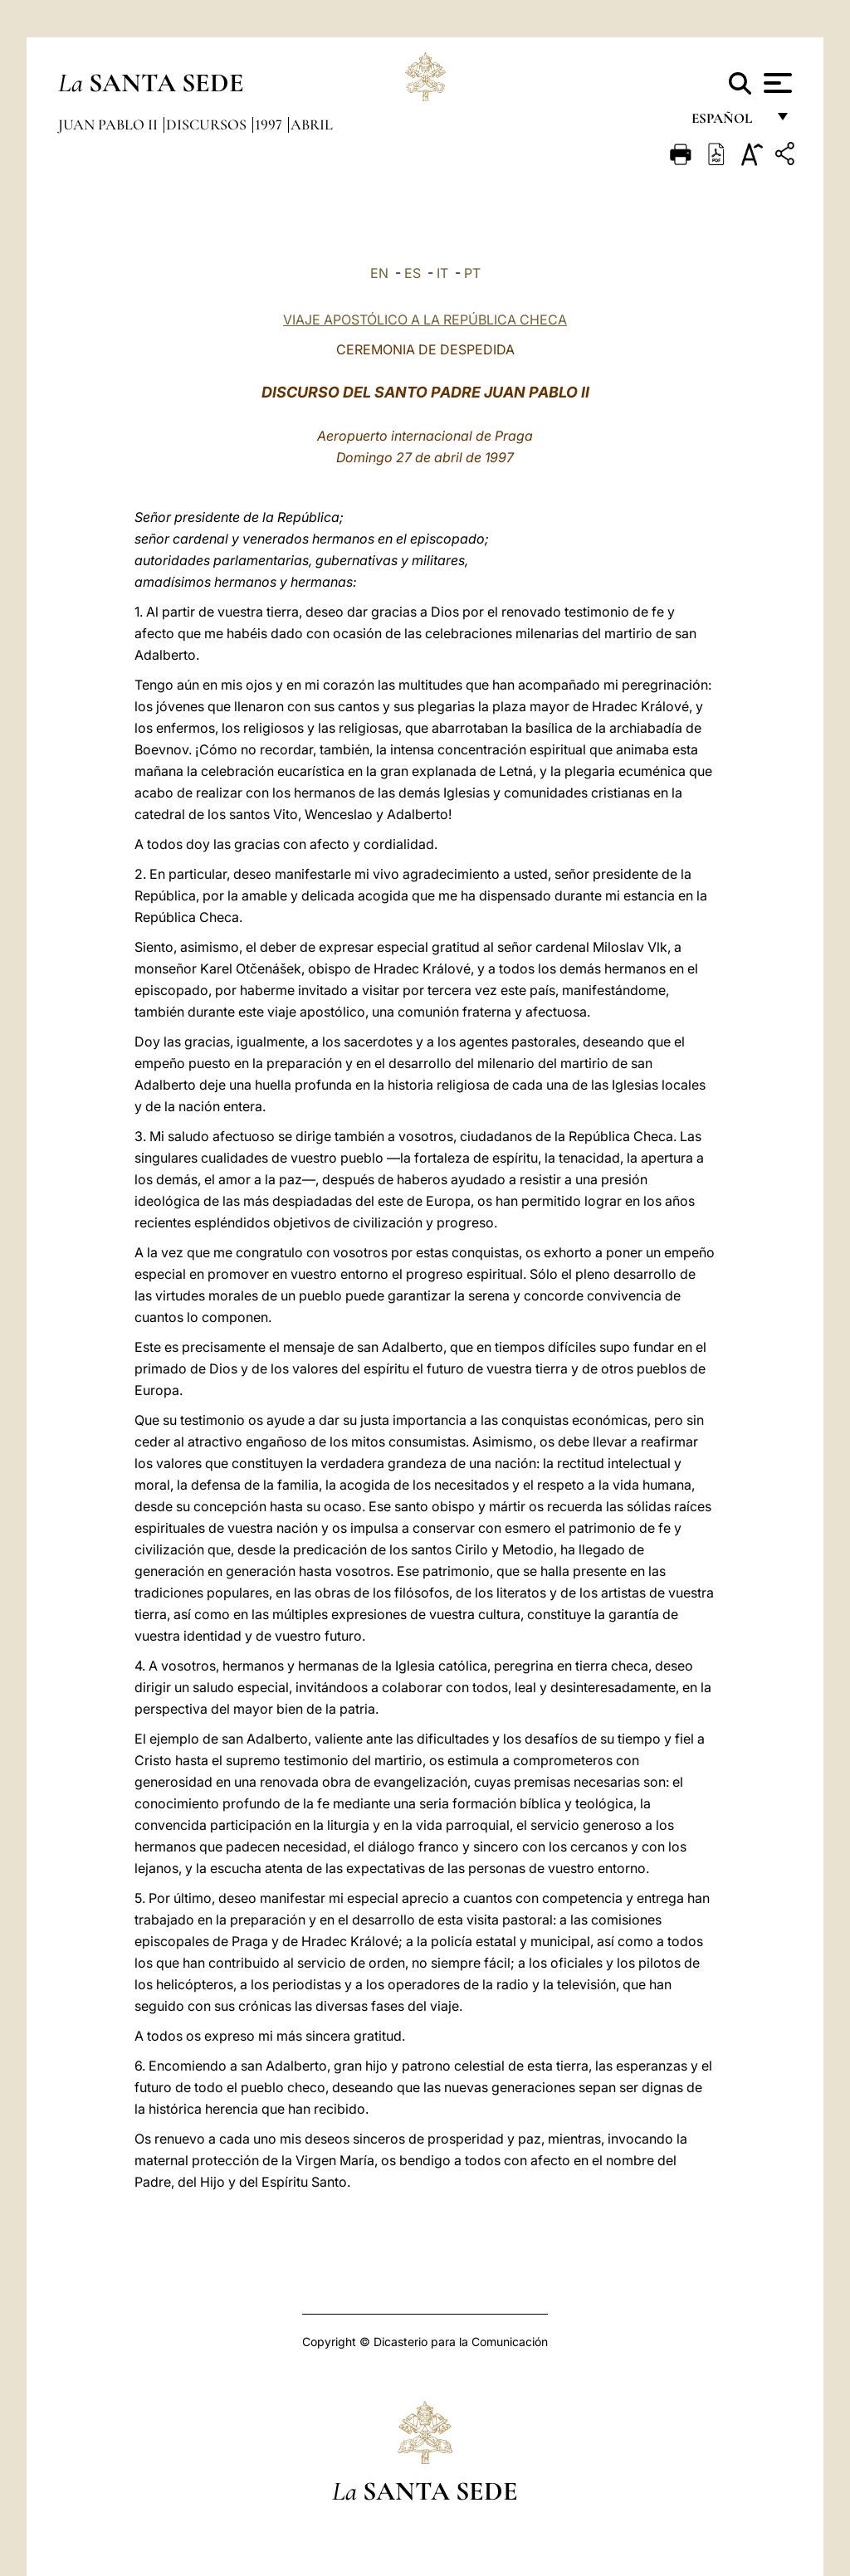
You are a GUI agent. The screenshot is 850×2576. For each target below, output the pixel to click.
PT (472, 273)
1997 (270, 124)
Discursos (208, 124)
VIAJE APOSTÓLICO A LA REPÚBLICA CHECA (425, 319)
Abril (312, 124)
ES (412, 273)
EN (379, 273)
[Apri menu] (776, 83)
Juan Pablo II (109, 124)
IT (442, 273)
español (728, 122)
